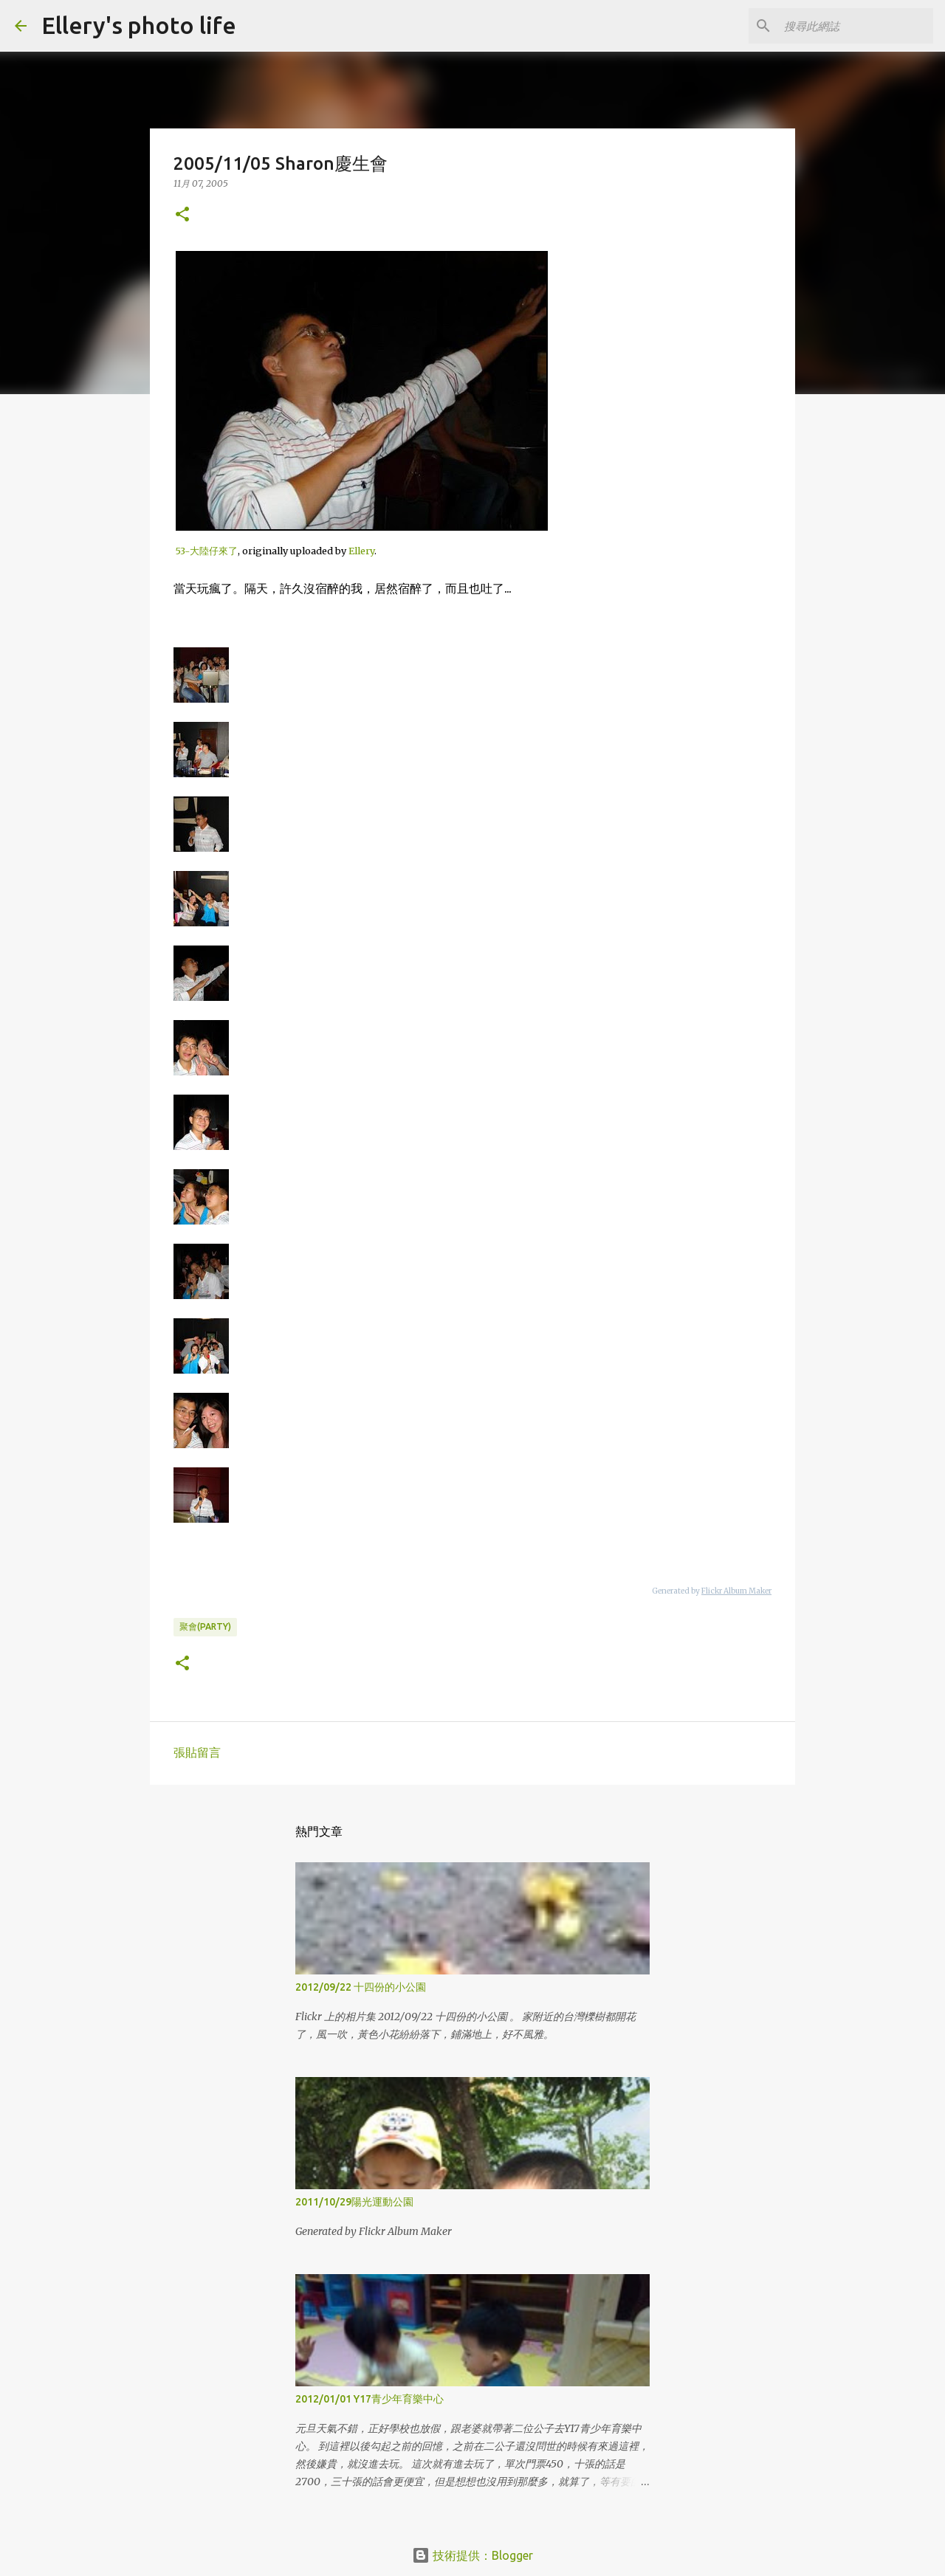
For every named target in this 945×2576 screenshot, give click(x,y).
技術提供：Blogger (472, 2555)
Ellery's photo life (138, 25)
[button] (182, 215)
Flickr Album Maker (736, 1591)
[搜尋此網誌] (855, 26)
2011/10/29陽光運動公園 (354, 2202)
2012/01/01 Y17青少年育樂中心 (369, 2399)
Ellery (361, 551)
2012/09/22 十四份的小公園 (360, 1987)
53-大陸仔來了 (207, 551)
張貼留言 (197, 1752)
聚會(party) (205, 1626)
